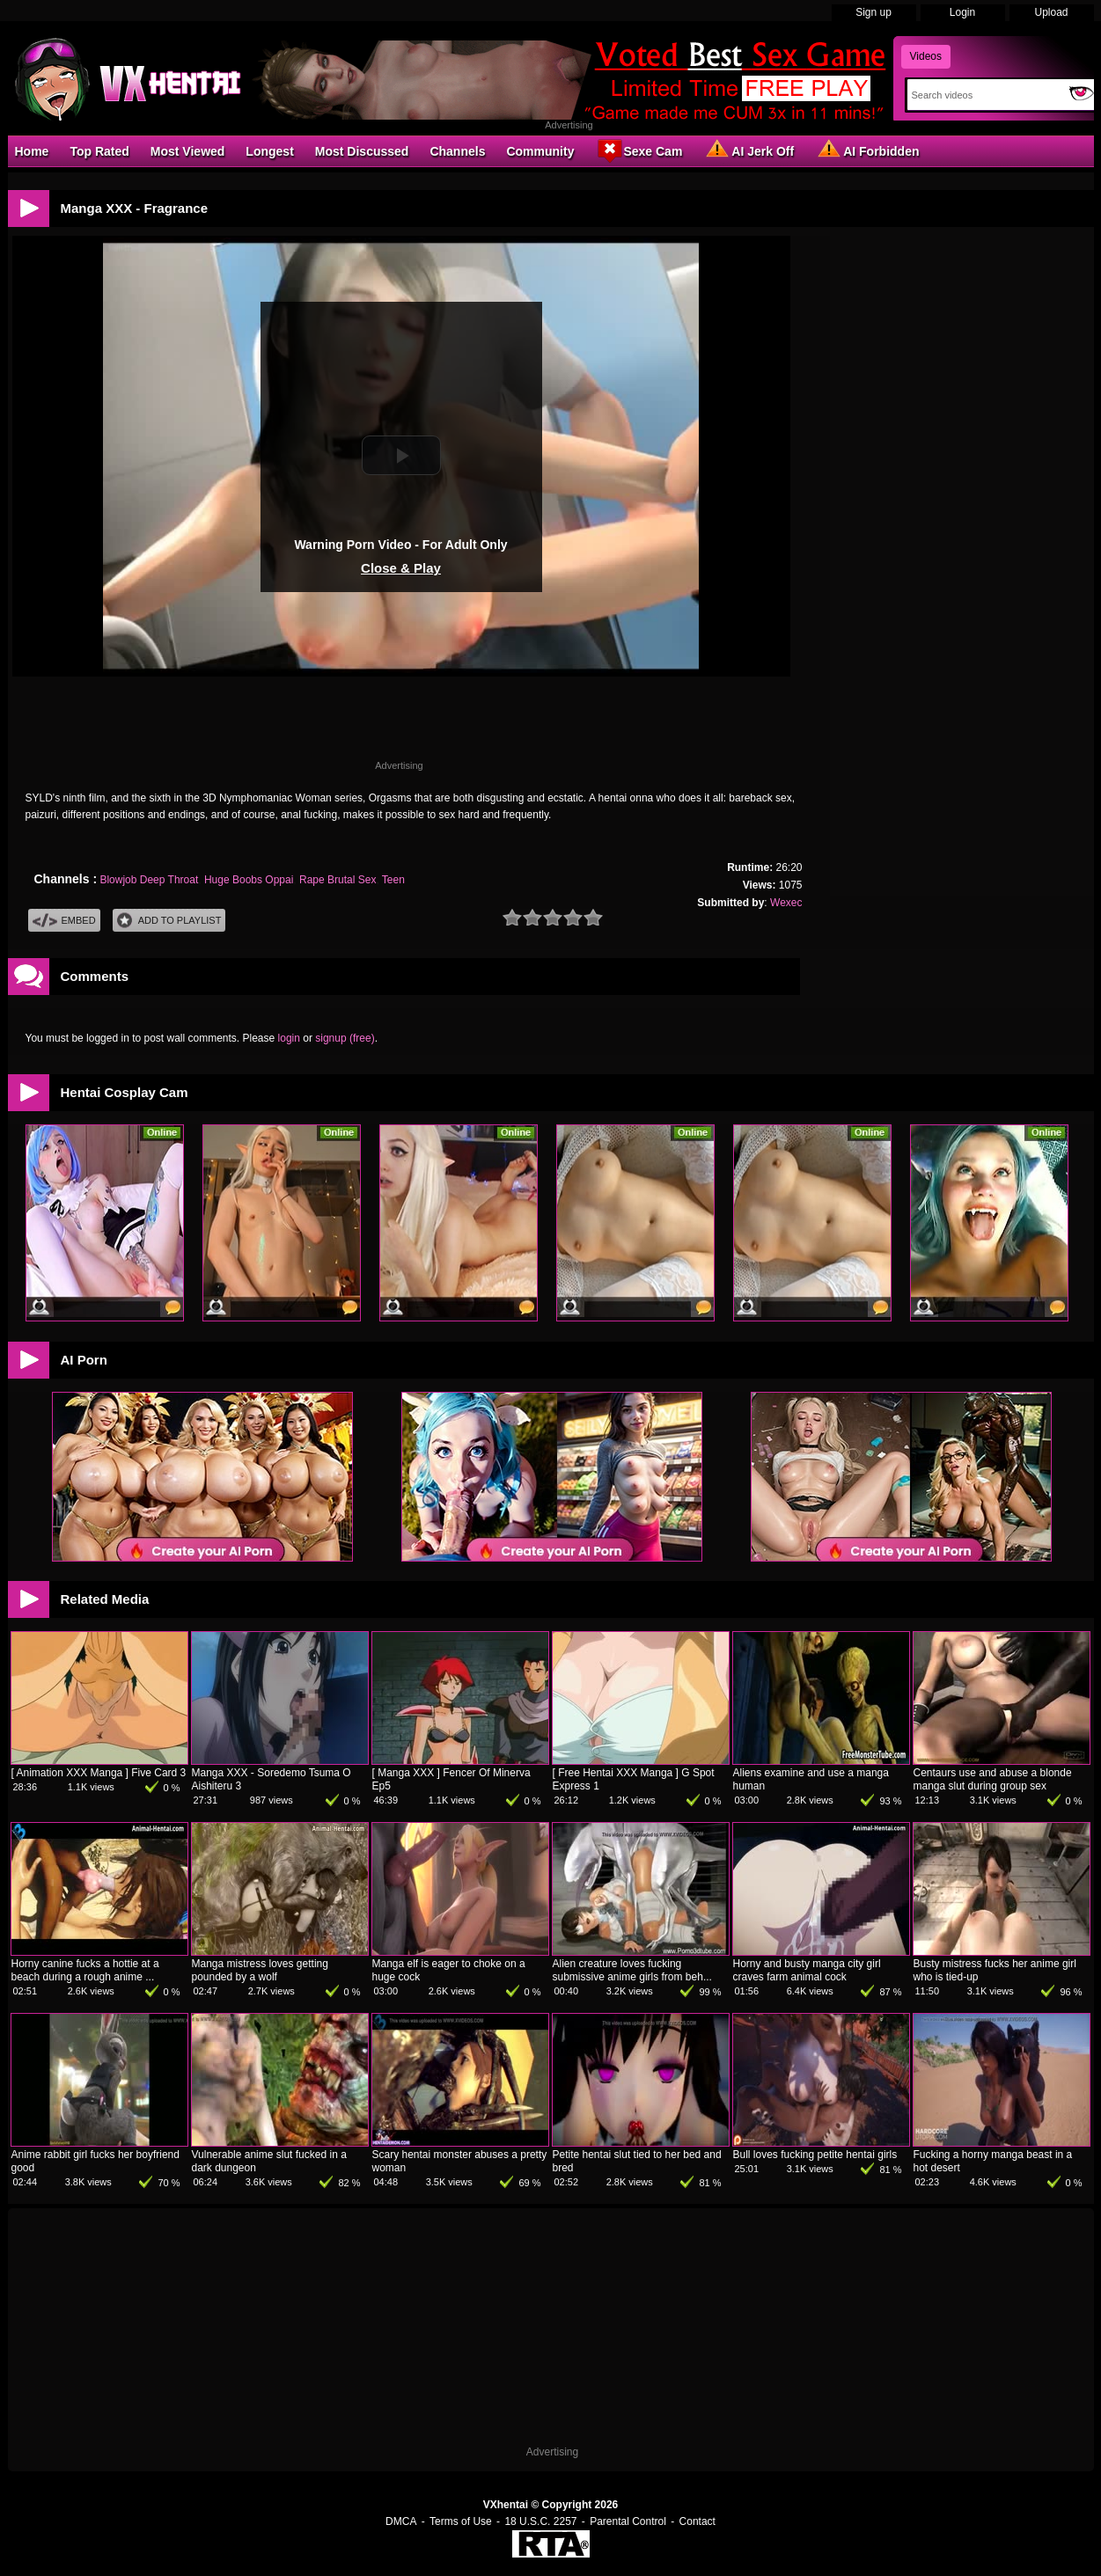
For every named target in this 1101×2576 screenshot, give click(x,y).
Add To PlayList (169, 920)
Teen (393, 880)
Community (540, 151)
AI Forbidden (867, 150)
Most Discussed (362, 151)
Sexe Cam (638, 150)
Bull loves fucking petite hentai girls (815, 2154)
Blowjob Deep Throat (148, 880)
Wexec (786, 902)
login (289, 1038)
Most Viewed (187, 151)
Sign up (873, 12)
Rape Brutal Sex (337, 880)
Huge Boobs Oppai (248, 880)
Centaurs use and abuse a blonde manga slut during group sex (993, 1779)
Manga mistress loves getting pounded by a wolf (260, 1970)
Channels (457, 151)
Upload (1051, 12)
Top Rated (99, 151)
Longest (269, 151)
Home (32, 151)
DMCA (400, 2521)
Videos (926, 56)
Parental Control (628, 2521)
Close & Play (401, 567)
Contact (697, 2521)
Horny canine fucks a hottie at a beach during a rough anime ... (85, 1970)
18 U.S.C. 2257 (540, 2521)
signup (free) (344, 1038)
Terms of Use (460, 2521)
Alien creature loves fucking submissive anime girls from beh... (632, 1970)
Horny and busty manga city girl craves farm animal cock (807, 1970)
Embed (64, 920)
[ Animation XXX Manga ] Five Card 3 (99, 1773)
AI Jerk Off (748, 150)
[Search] (984, 95)
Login (962, 12)
